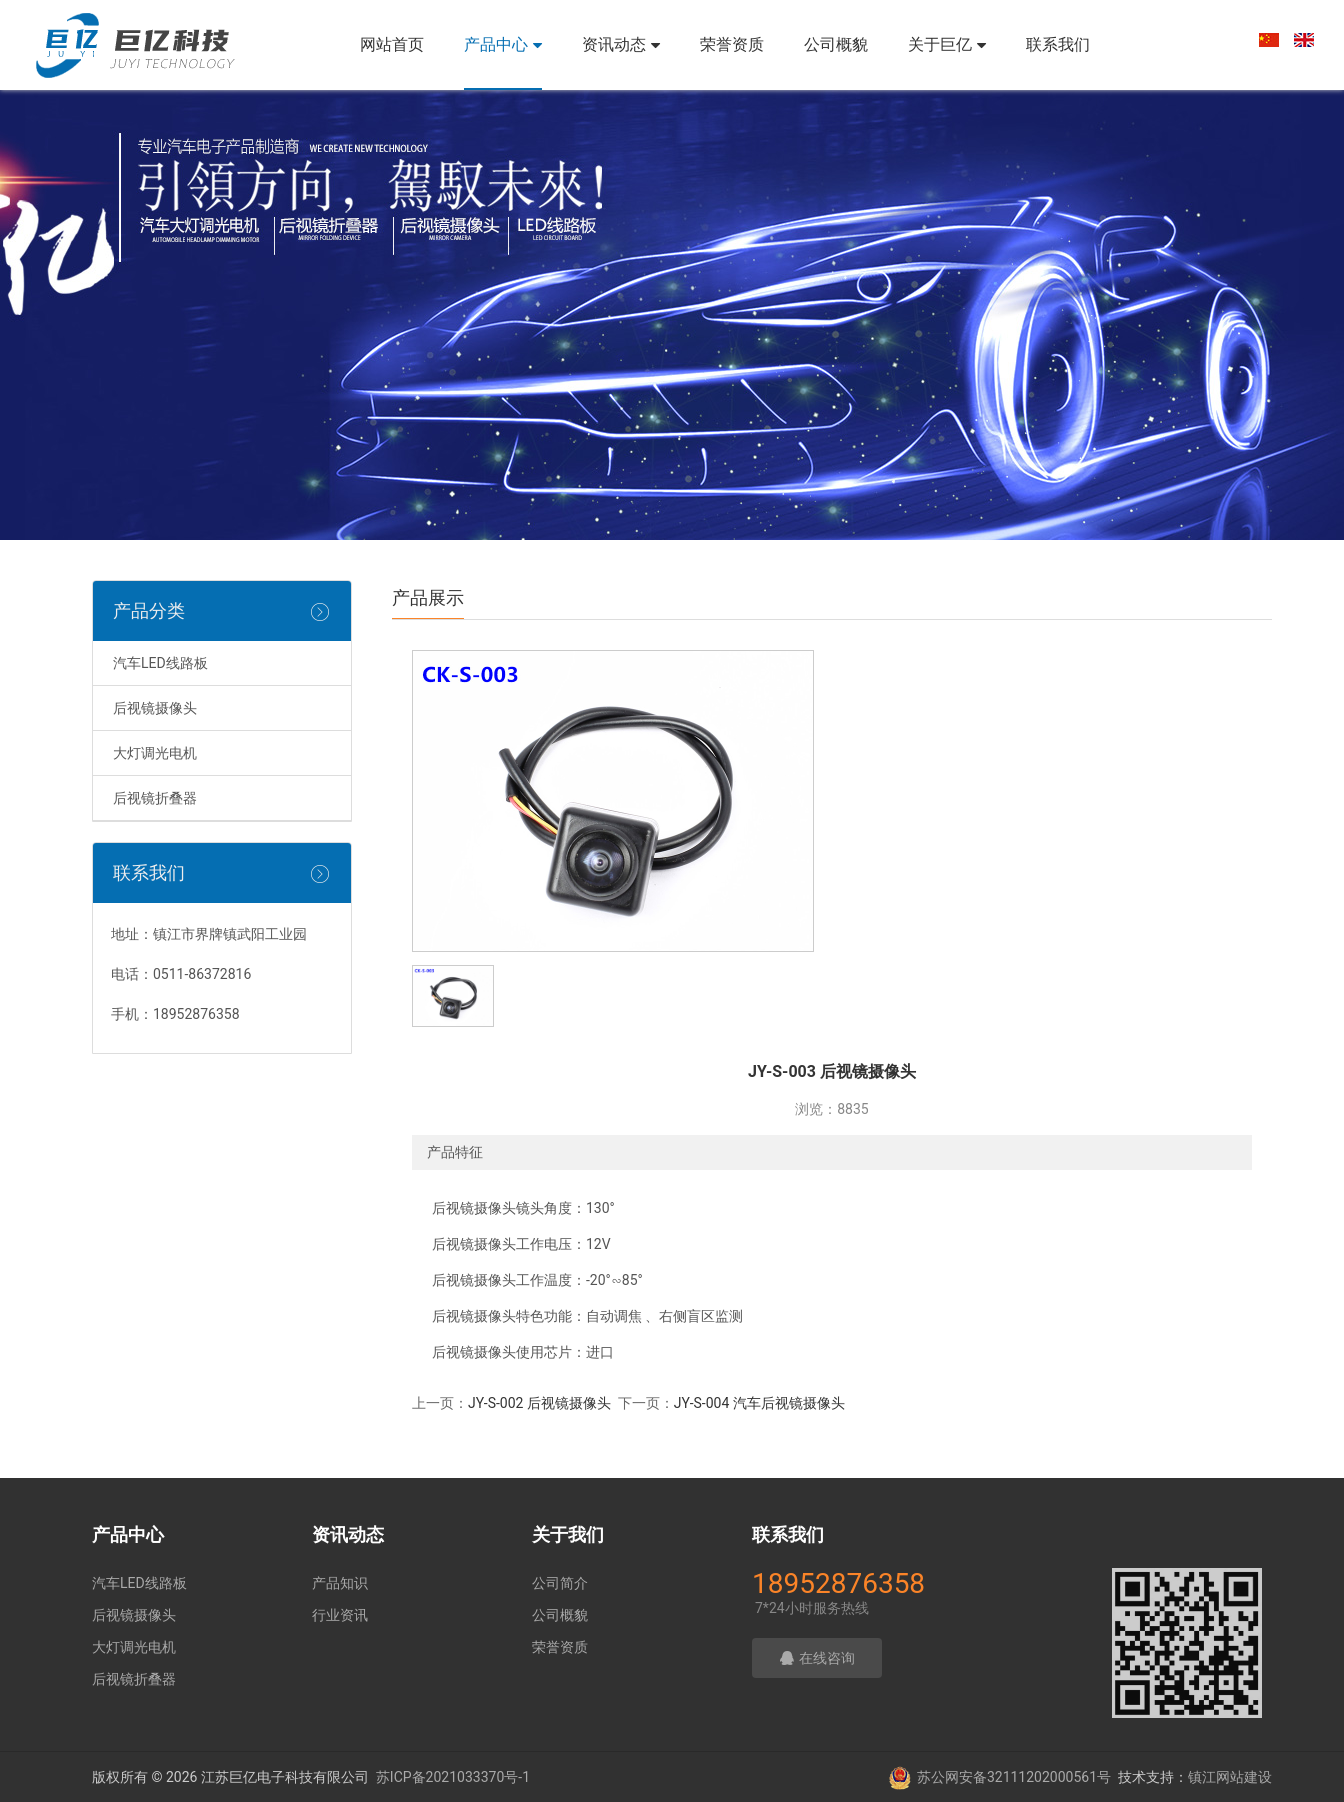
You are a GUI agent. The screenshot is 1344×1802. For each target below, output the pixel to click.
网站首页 (392, 44)
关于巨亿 (947, 44)
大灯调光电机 (155, 753)
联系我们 (1058, 44)
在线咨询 (817, 1658)
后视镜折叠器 (155, 798)
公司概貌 (836, 44)
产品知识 (340, 1583)
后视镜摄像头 (155, 708)
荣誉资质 (732, 44)
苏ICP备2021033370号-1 (453, 1777)
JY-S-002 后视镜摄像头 (539, 1403)
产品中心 (503, 44)
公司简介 (560, 1583)
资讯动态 (621, 44)
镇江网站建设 (1230, 1777)
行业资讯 (340, 1615)
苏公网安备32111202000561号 (1014, 1777)
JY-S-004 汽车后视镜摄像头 (759, 1403)
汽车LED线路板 (160, 663)
